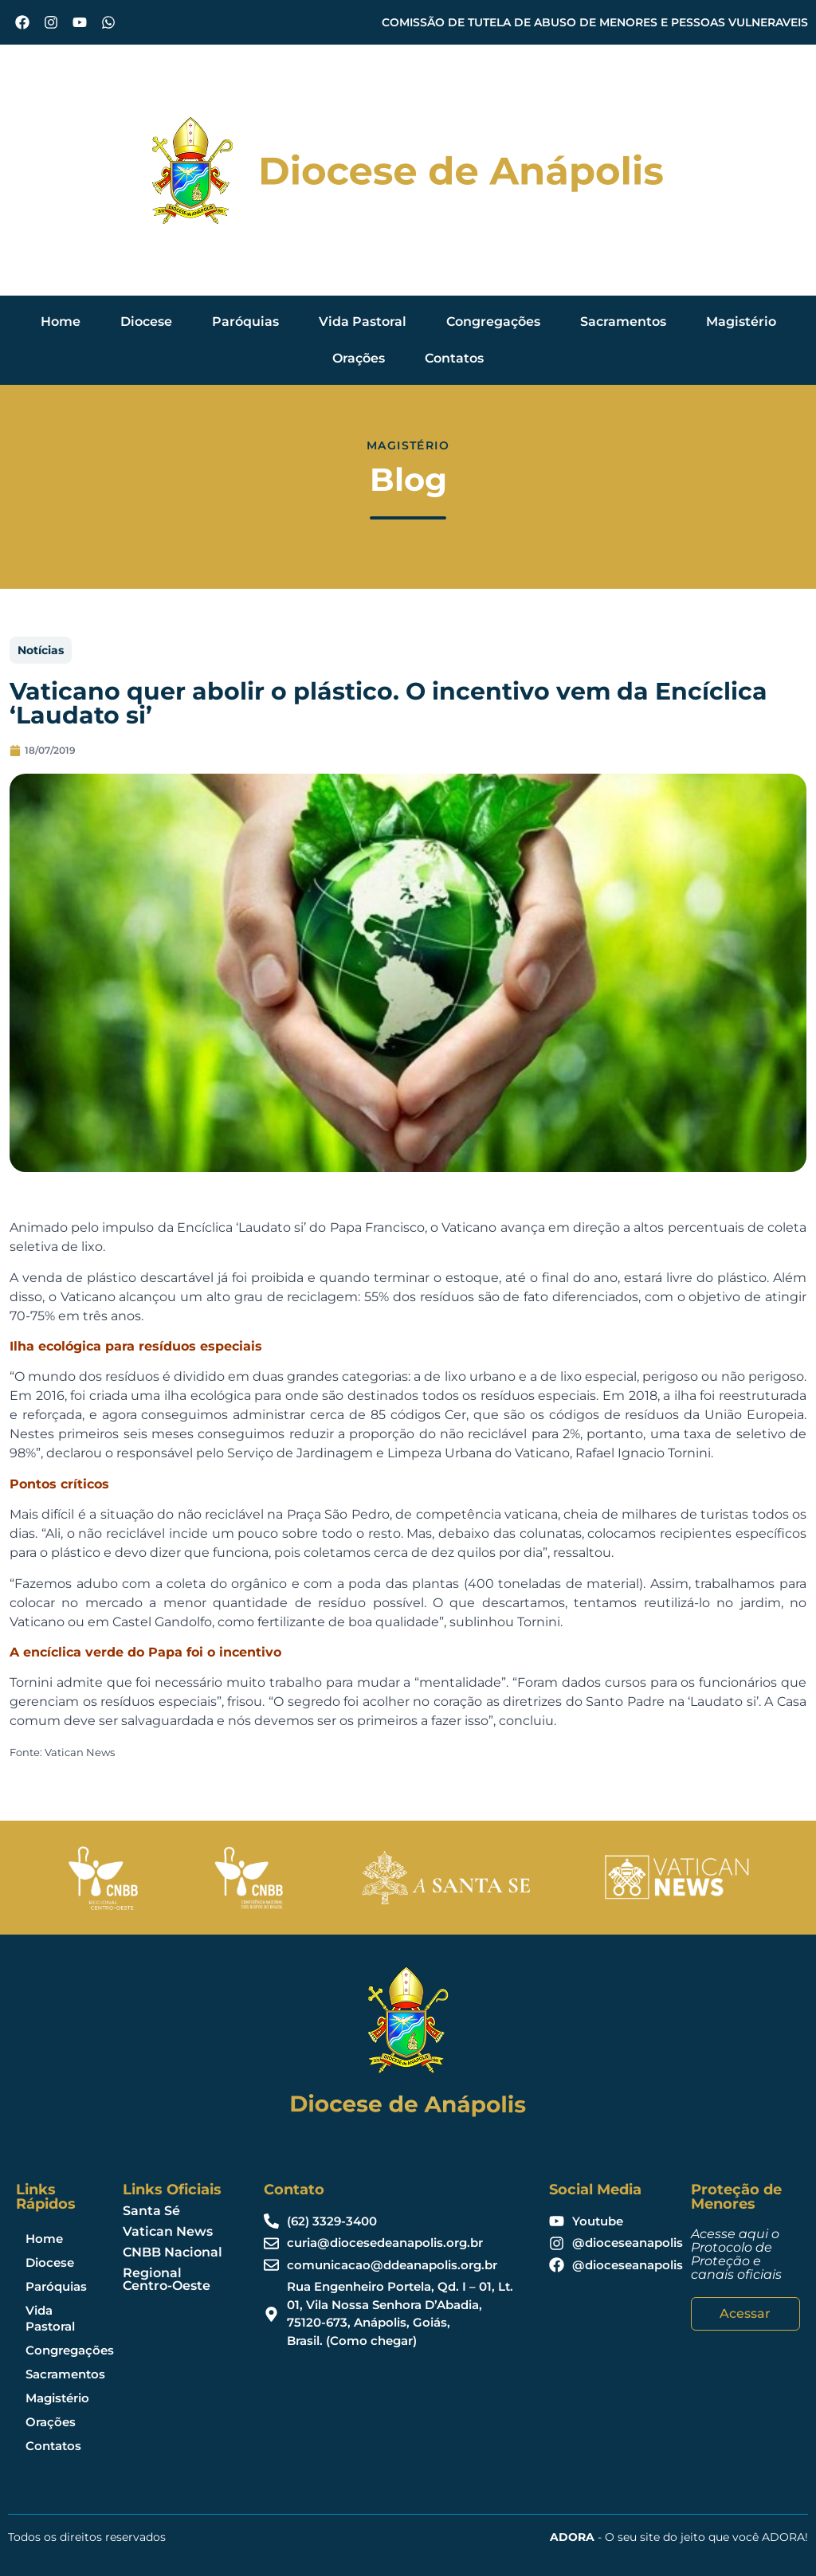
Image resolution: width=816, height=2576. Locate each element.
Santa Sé (151, 2210)
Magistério (741, 321)
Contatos (454, 358)
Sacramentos (623, 321)
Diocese (146, 321)
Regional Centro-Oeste (166, 2279)
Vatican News (168, 2231)
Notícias (41, 650)
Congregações (493, 321)
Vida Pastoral (362, 321)
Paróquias (245, 321)
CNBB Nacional (172, 2252)
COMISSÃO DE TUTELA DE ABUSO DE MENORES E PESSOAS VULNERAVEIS (595, 22)
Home (60, 321)
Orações (358, 358)
